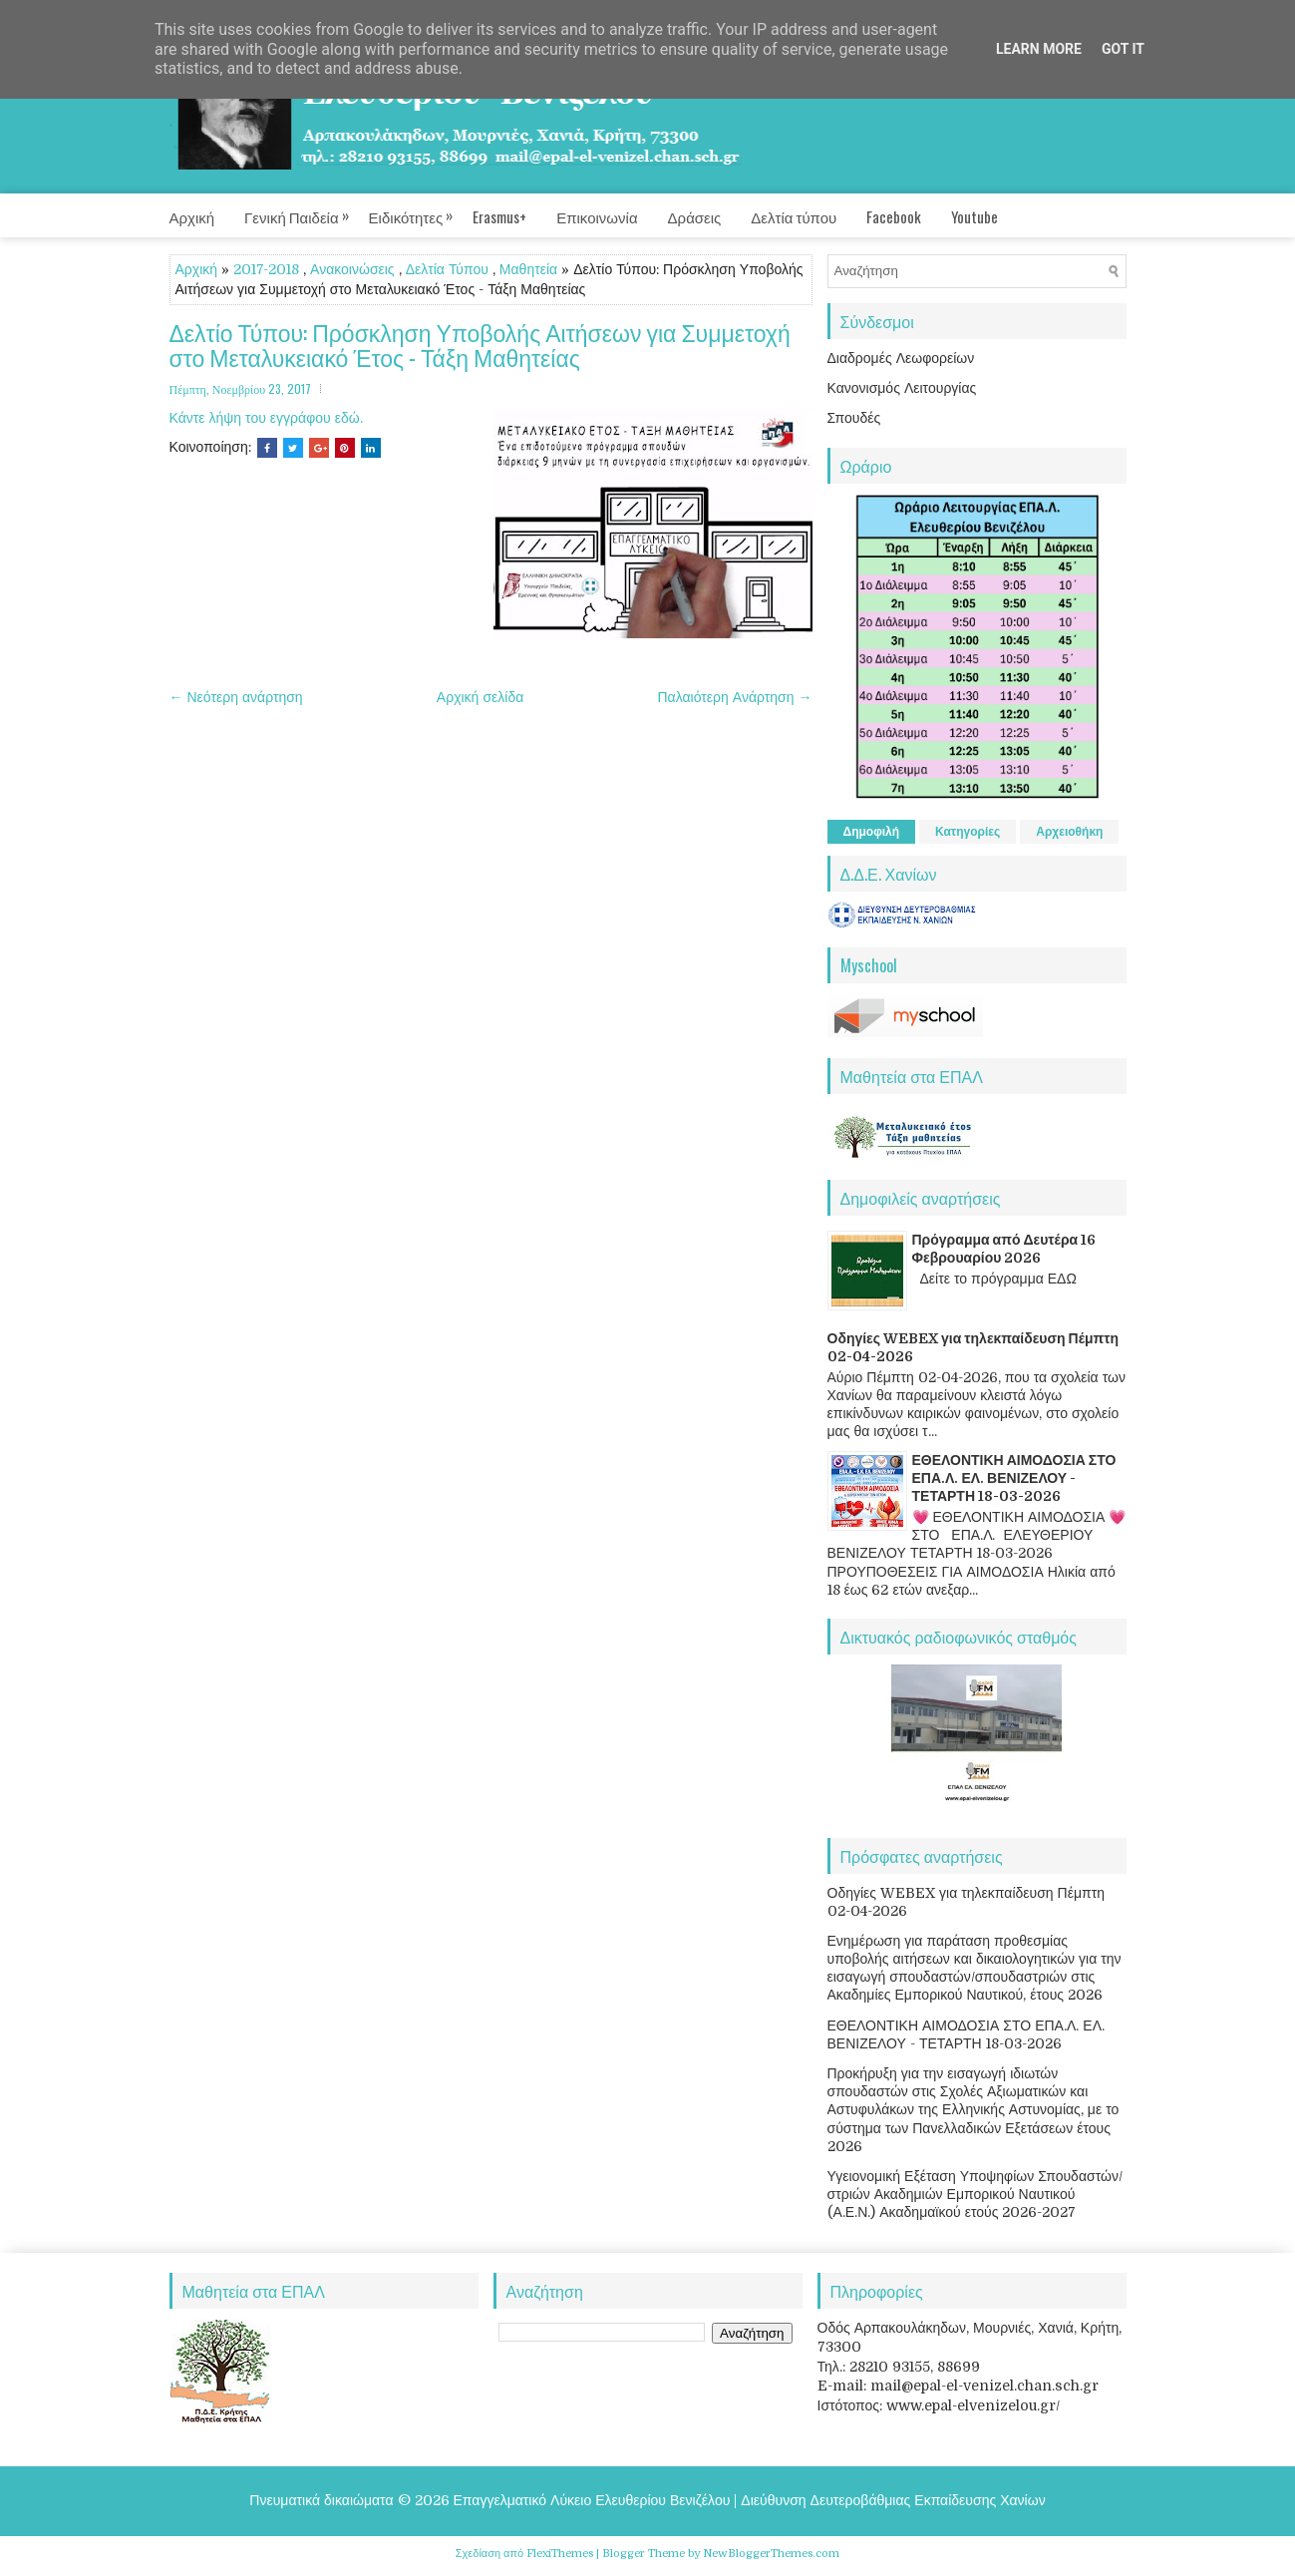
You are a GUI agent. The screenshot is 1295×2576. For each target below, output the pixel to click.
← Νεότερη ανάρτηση (236, 697)
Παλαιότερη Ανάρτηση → (735, 697)
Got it (1123, 49)
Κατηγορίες (967, 832)
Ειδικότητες (421, 210)
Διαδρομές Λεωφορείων (901, 358)
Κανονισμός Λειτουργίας (902, 388)
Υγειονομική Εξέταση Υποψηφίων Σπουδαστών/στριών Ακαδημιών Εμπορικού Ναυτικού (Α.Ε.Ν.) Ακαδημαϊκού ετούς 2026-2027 (975, 2194)
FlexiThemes (559, 2553)
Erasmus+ (499, 216)
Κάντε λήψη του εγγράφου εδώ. (266, 418)
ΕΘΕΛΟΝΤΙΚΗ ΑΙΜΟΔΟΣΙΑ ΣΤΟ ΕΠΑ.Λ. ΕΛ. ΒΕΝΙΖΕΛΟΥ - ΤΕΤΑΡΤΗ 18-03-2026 (1014, 1478)
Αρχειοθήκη (1069, 832)
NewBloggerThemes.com (771, 2553)
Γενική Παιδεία (306, 210)
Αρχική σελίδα (480, 697)
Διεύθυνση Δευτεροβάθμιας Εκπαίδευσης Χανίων (893, 2500)
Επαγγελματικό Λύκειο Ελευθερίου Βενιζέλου (592, 2500)
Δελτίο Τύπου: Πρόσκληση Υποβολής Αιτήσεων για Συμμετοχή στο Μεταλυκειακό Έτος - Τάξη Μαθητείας (480, 345)
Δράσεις (695, 216)
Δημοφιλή (871, 832)
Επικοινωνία (596, 216)
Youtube (974, 216)
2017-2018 (266, 269)
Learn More (1039, 49)
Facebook (893, 216)
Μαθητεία (528, 269)
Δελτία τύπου (793, 216)
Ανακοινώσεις (352, 269)
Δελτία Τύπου (447, 269)
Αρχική (192, 216)
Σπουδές (854, 418)
